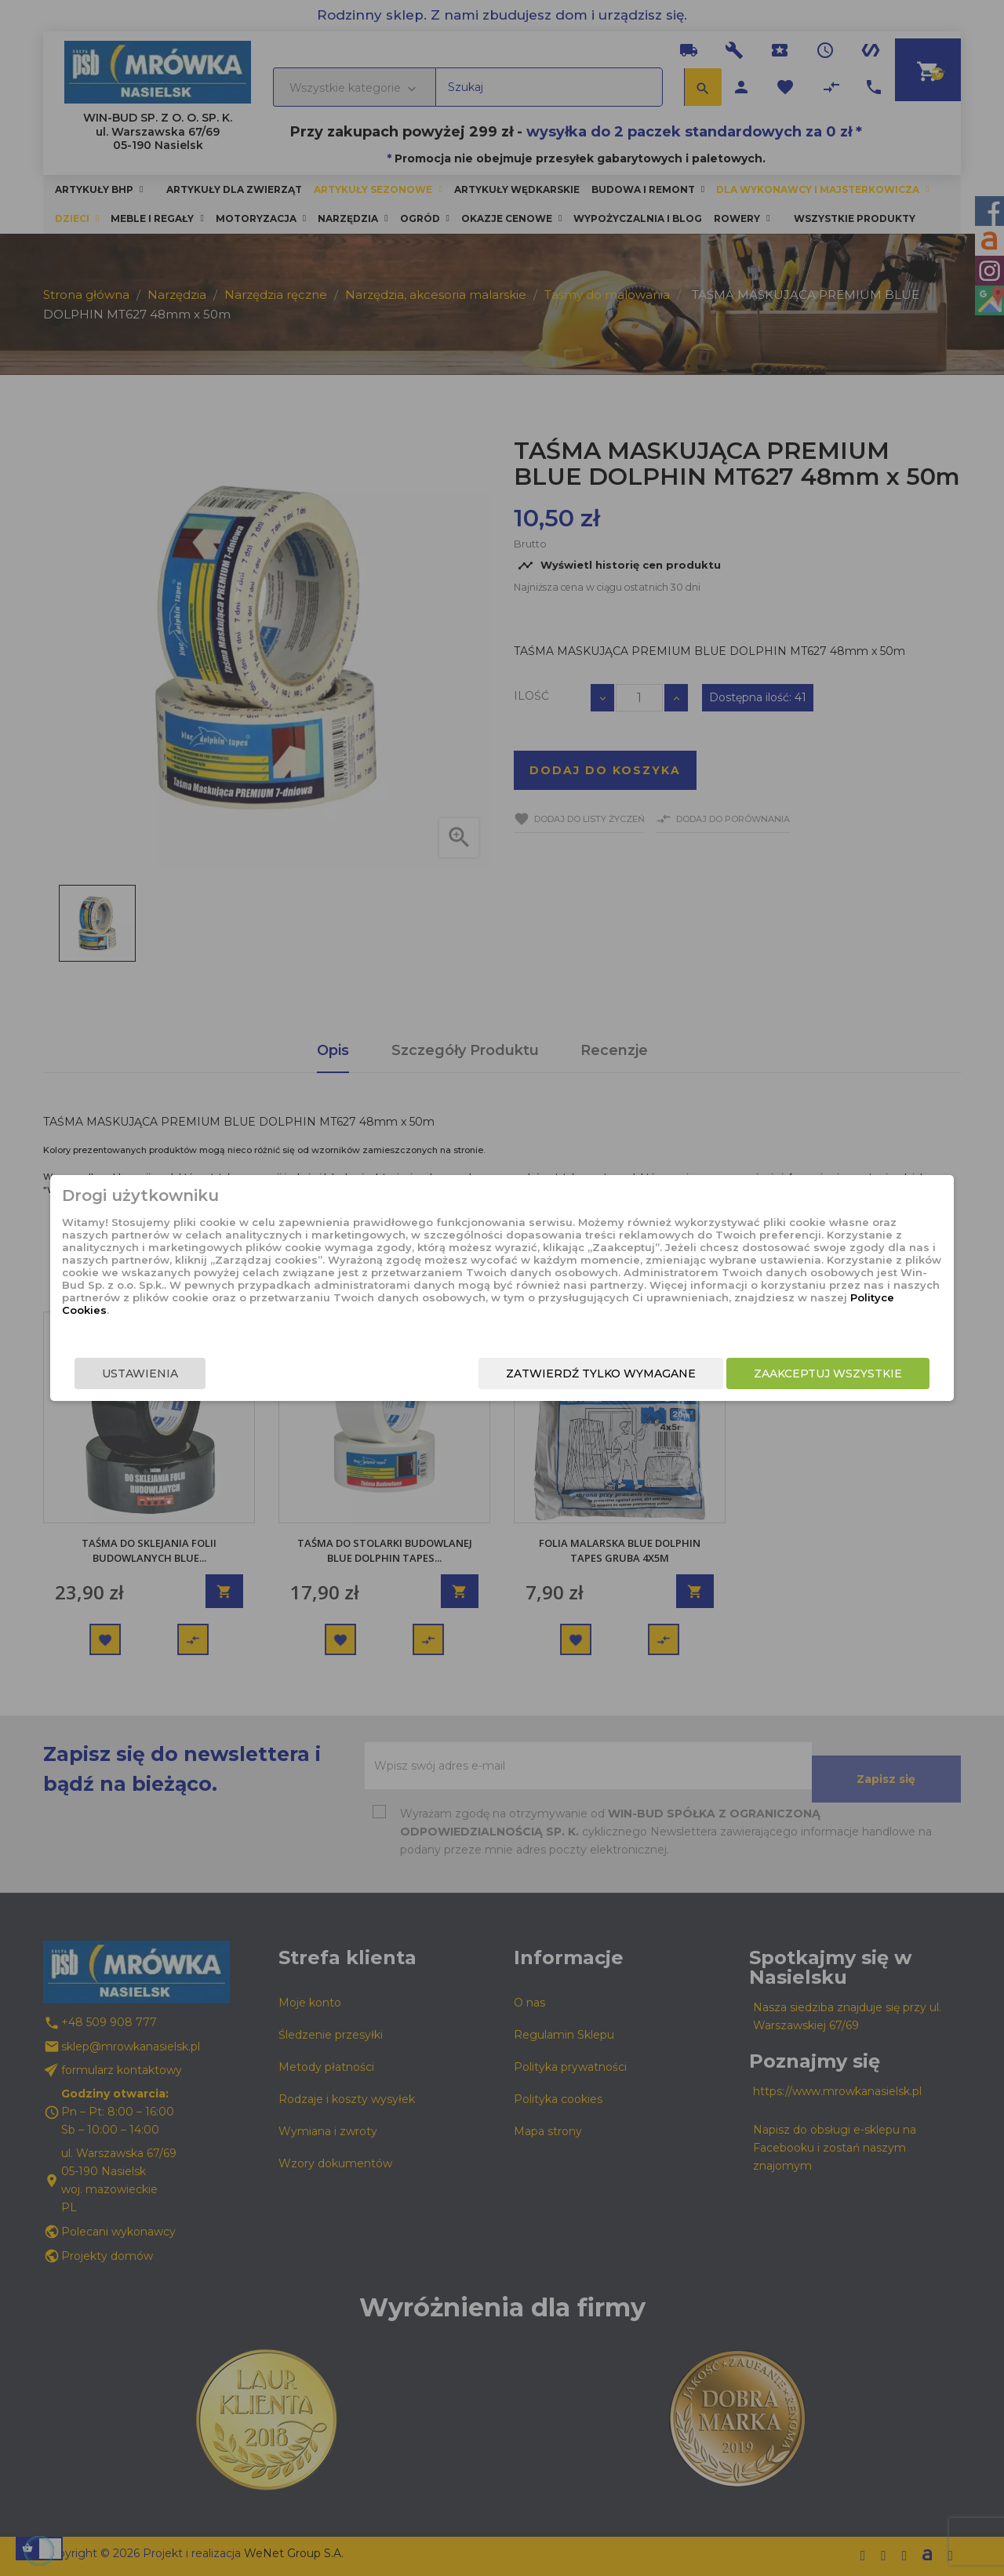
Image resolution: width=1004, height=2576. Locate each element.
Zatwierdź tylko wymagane (532, 1377)
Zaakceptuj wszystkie (759, 1377)
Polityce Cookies (489, 1319)
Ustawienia (209, 1377)
